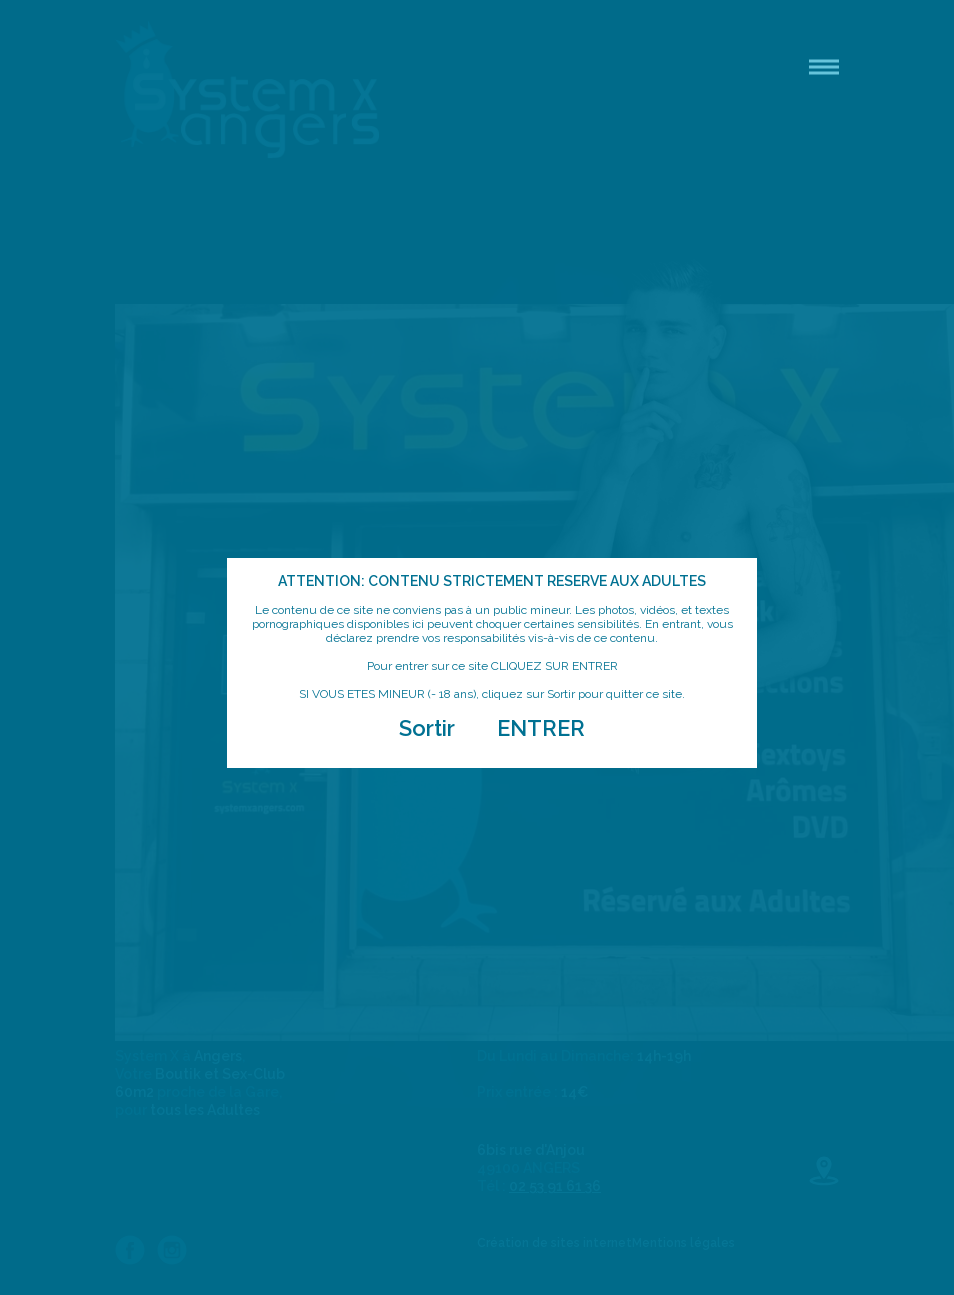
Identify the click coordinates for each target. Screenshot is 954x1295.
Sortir (427, 728)
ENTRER (541, 728)
